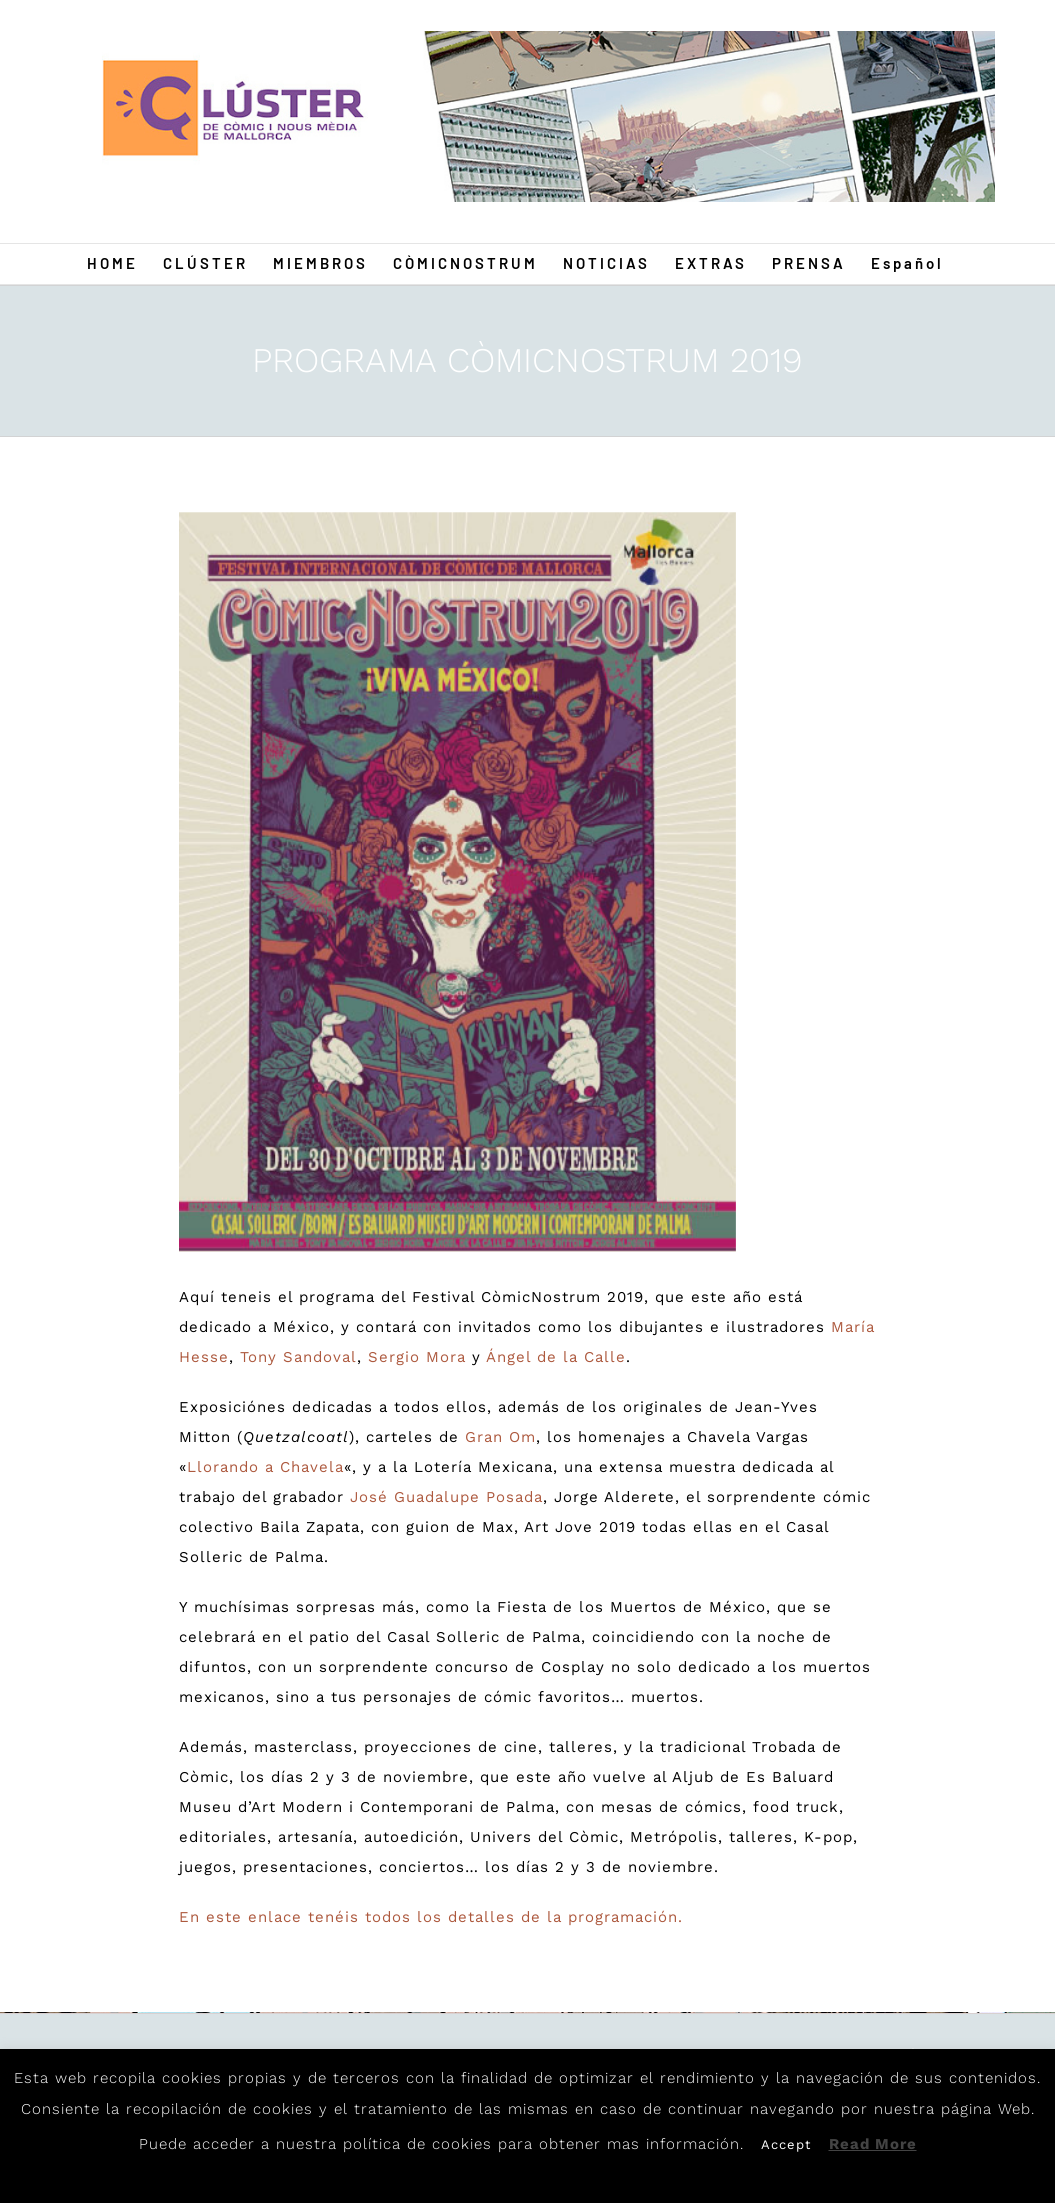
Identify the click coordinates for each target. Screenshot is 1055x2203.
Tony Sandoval (298, 1357)
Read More (873, 2144)
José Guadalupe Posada (446, 1497)
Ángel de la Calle (556, 1357)
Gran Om (500, 1437)
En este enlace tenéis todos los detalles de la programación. (431, 1917)
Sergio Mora (417, 1357)
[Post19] (457, 882)
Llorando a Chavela (265, 1467)
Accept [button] (786, 2144)
